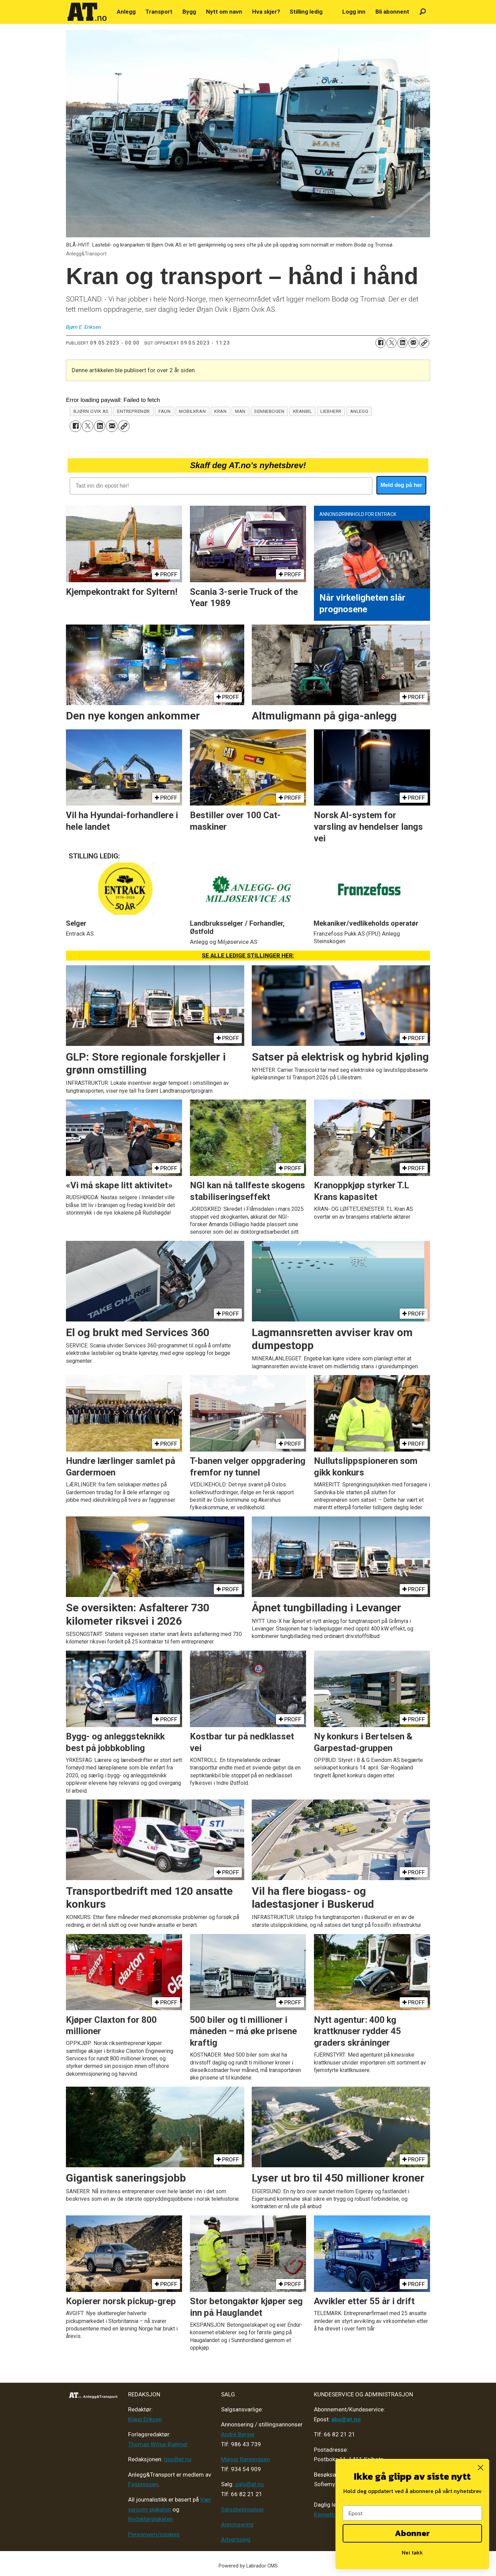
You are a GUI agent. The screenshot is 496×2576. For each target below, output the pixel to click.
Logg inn (354, 11)
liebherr (330, 411)
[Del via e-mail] (413, 343)
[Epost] (412, 2513)
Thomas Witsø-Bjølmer (158, 2444)
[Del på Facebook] (380, 343)
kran (220, 411)
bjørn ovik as (91, 411)
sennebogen (269, 411)
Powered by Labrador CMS (248, 2566)
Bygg (189, 11)
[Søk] (423, 12)
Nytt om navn (224, 11)
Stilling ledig (306, 11)
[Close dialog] (480, 2468)
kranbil (302, 411)
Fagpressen (143, 2484)
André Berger (238, 2434)
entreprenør (133, 411)
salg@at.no (249, 2484)
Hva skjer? (266, 11)
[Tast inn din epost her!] (221, 485)
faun (164, 411)
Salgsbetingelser (242, 2509)
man (240, 411)
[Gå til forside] (87, 12)
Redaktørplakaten (150, 2519)
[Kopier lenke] (424, 343)
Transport (159, 11)
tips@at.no (178, 2459)
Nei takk (412, 2552)
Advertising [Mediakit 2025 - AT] (235, 2539)
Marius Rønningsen (245, 2459)
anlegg (359, 411)
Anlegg (126, 11)
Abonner (412, 2533)
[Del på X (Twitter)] (391, 343)
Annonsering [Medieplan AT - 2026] (237, 2524)
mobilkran (192, 411)
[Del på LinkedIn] (402, 343)
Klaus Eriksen (145, 2419)
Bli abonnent (392, 11)
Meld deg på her (401, 485)
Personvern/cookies (154, 2534)
